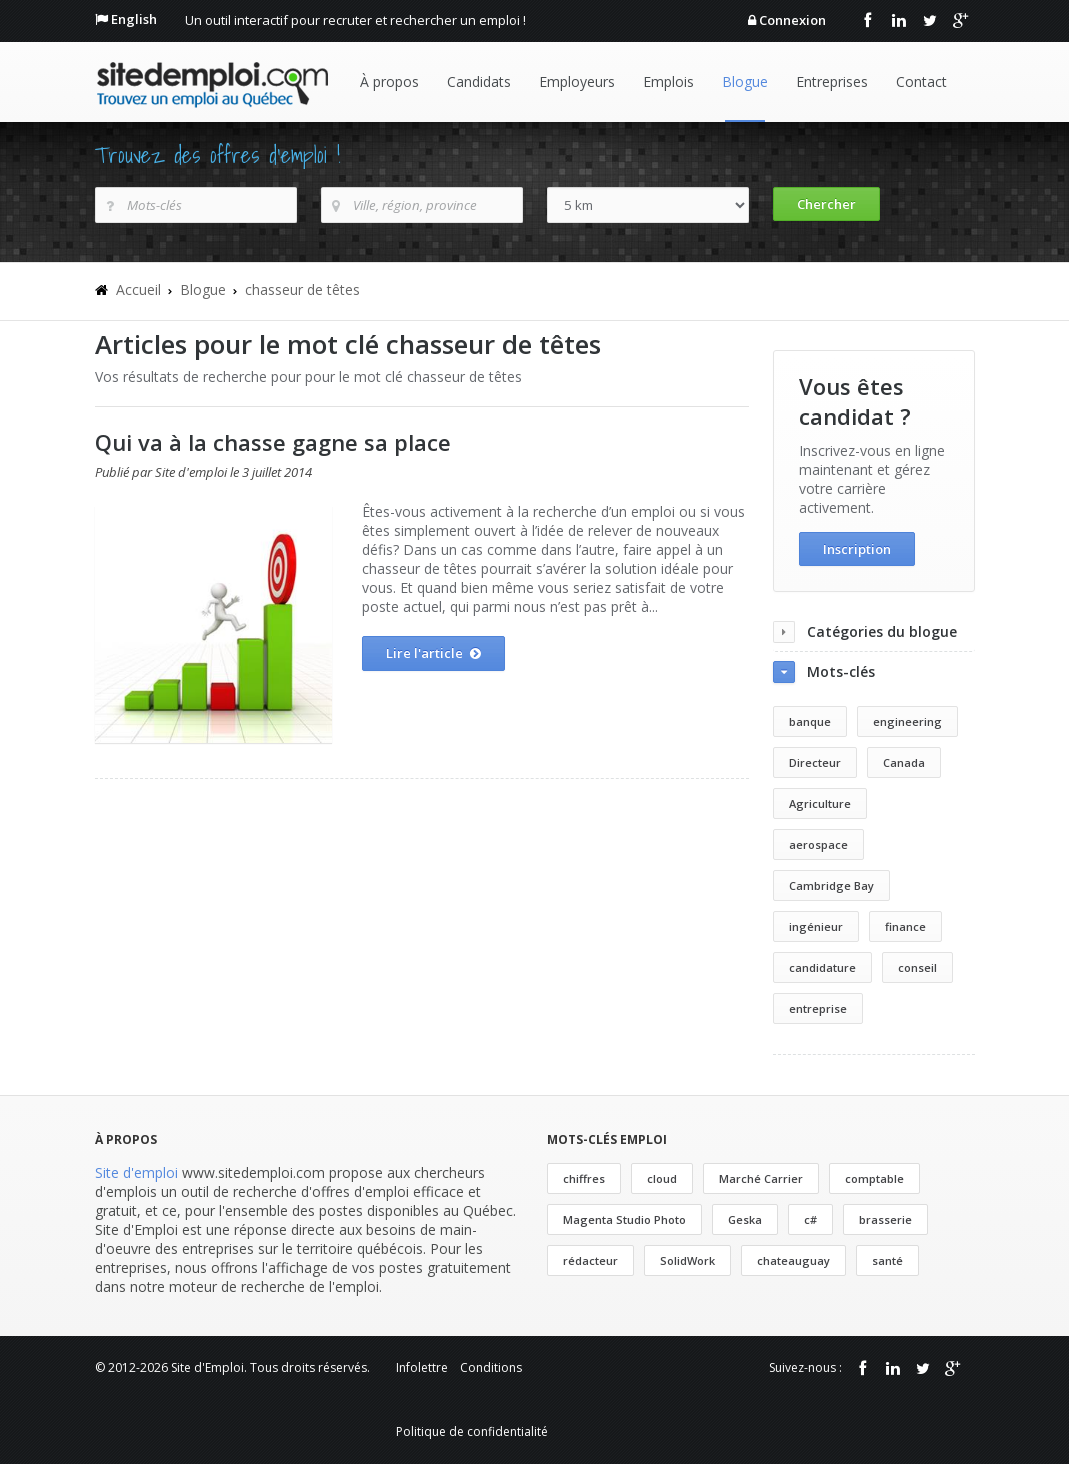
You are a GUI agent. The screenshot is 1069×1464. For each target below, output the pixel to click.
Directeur (815, 762)
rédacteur (590, 1260)
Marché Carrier (761, 1178)
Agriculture (820, 803)
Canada (904, 762)
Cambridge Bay (831, 885)
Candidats (479, 81)
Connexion (792, 20)
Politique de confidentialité (472, 1431)
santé (887, 1260)
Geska (745, 1219)
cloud (662, 1178)
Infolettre (422, 1367)
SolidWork (687, 1260)
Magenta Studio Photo (624, 1219)
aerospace (818, 844)
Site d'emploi (136, 1172)
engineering (907, 721)
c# (810, 1219)
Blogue (745, 81)
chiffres (584, 1178)
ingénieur (816, 926)
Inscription (857, 549)
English (134, 19)
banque (810, 721)
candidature (822, 967)
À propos (389, 81)
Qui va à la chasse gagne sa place (273, 442)
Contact (921, 81)
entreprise (818, 1008)
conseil (917, 967)
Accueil (138, 289)
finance (905, 926)
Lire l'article (433, 654)
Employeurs (577, 81)
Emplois (668, 81)
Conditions (491, 1367)
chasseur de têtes (302, 289)
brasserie (885, 1219)
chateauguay (793, 1260)
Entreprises (832, 81)
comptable (874, 1178)
